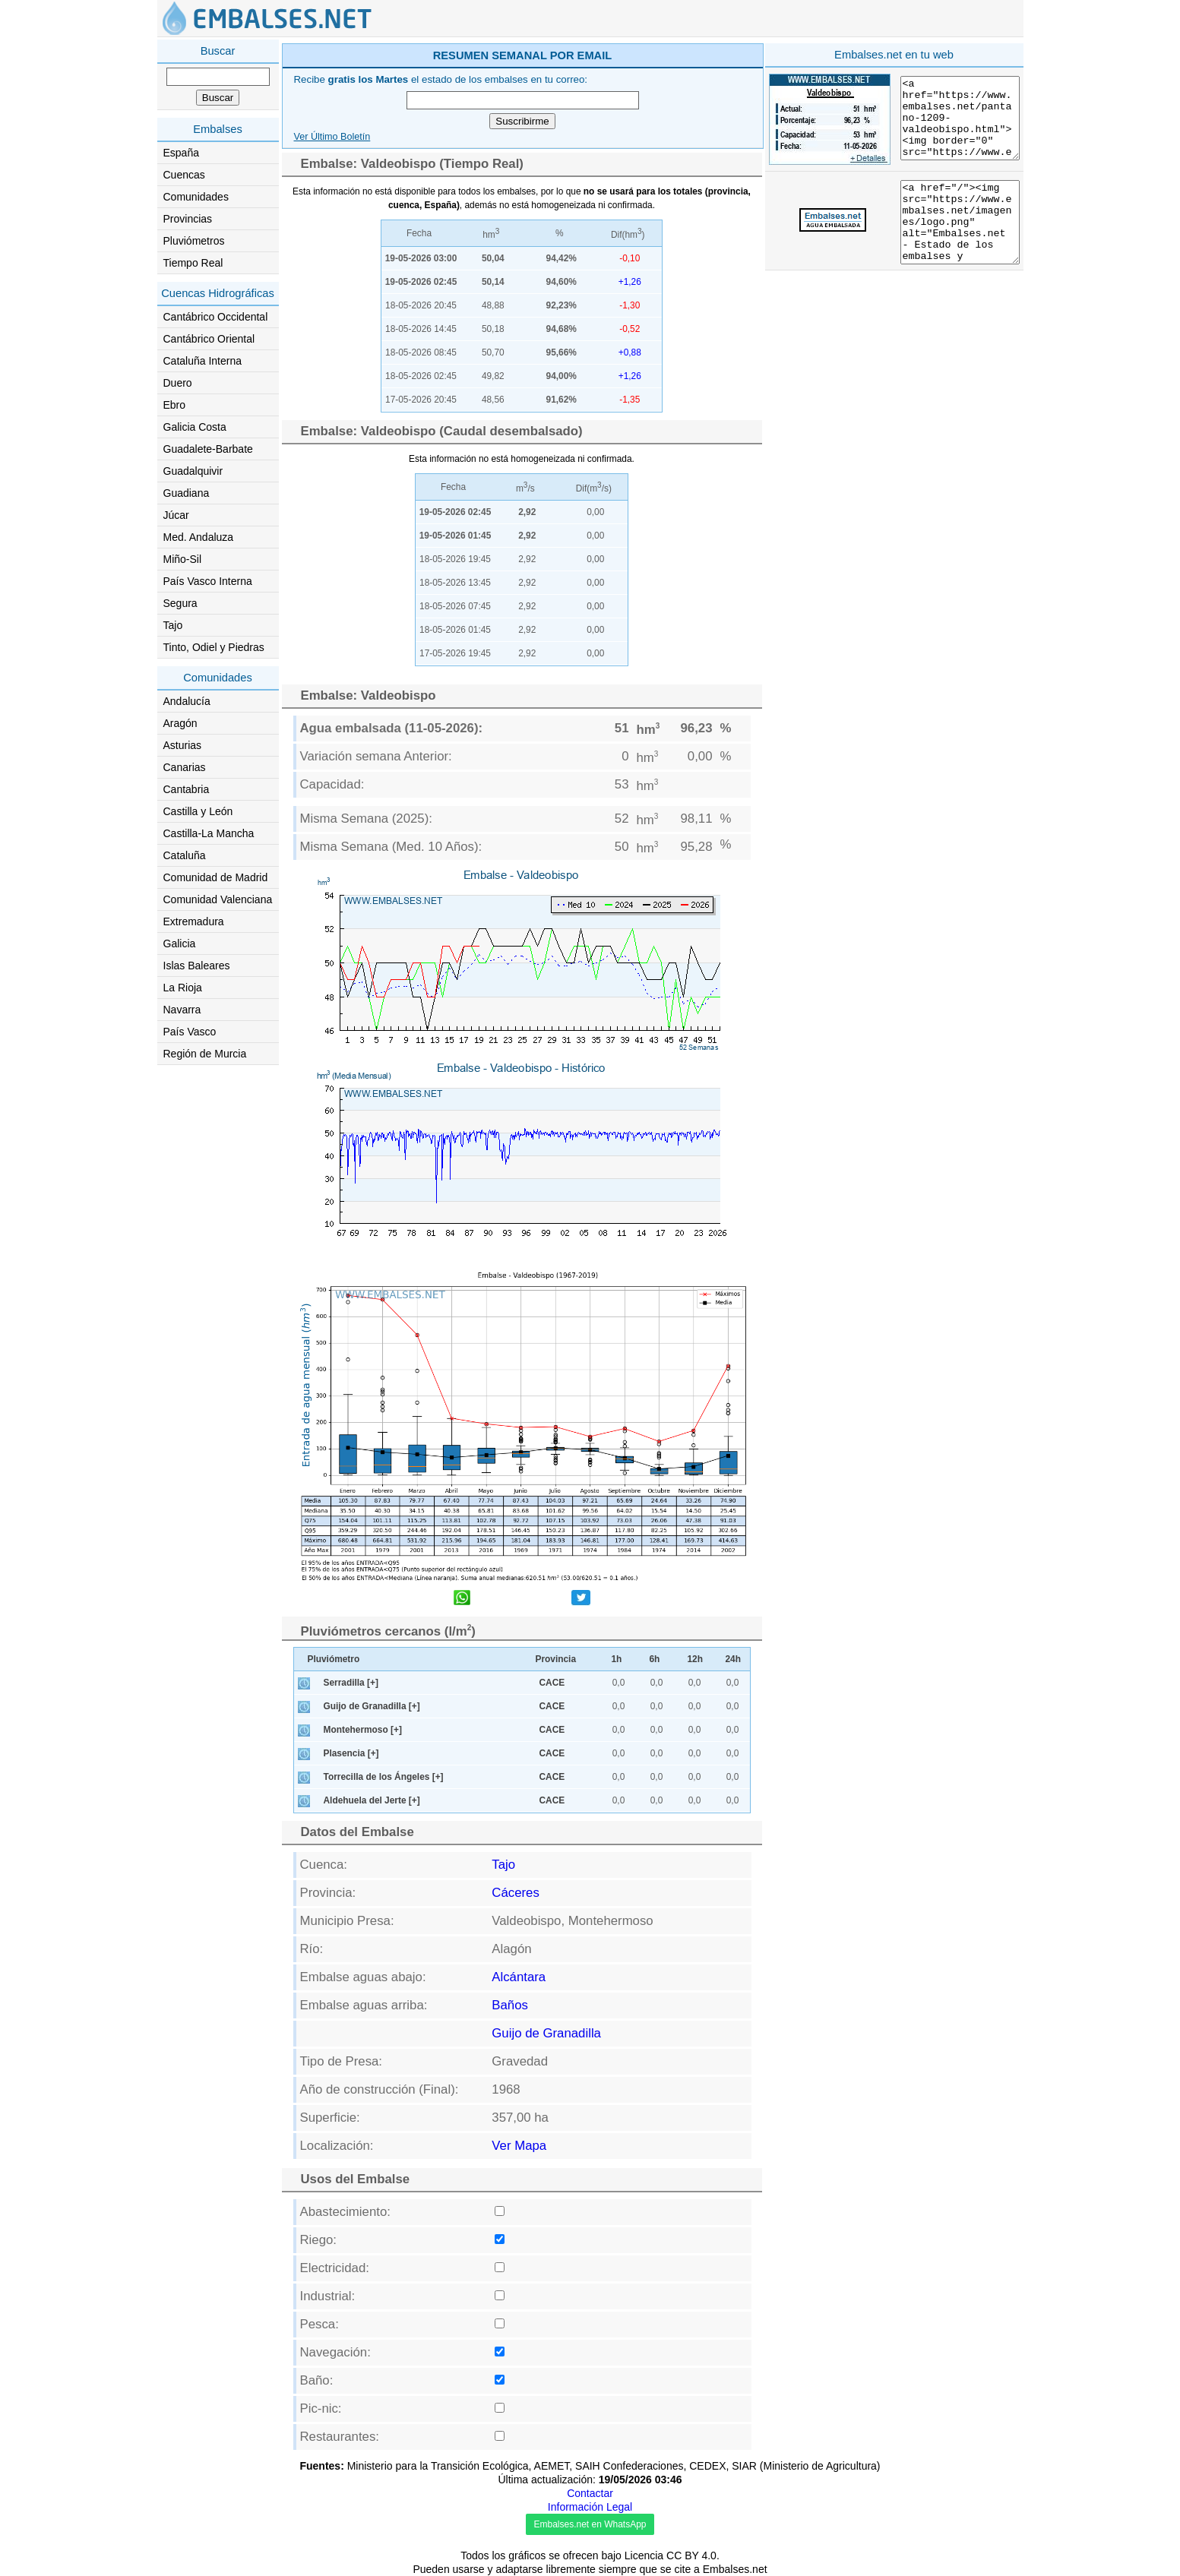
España (181, 153)
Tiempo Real (193, 263)
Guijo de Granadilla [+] (372, 1706)
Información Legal (590, 2507)
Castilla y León (198, 811)
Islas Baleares (196, 965)
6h (655, 1659)
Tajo (173, 625)
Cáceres (515, 1892)
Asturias (182, 745)
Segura (180, 603)
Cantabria (186, 789)
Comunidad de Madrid (215, 877)
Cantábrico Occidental (215, 317)
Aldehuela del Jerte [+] (372, 1800)
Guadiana (186, 493)
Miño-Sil (182, 559)
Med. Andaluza (198, 537)
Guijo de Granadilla (546, 2033)
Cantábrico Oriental (209, 339)
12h (696, 1659)
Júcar (176, 515)
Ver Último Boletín (332, 136)
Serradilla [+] (351, 1682)
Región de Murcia (205, 1054)
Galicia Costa (194, 427)
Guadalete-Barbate (208, 449)
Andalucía (186, 701)
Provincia (556, 1659)
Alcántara (519, 1977)
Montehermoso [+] (363, 1729)
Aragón (180, 723)
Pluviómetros (194, 241)
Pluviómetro (334, 1659)
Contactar (590, 2493)
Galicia (179, 943)
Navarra (182, 1010)
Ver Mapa (519, 2145)
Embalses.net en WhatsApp (589, 2524)
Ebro (174, 405)
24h (734, 1659)
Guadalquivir (193, 471)
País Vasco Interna (207, 581)
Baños (510, 2005)
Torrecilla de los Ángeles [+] (384, 1777)
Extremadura (193, 921)
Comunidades (196, 197)
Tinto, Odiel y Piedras (213, 647)
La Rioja (182, 987)
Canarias (184, 767)
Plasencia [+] (351, 1753)
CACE (552, 1682)
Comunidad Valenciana (218, 899)
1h (617, 1659)
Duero (177, 383)
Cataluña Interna (202, 361)
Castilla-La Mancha (209, 833)
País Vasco (190, 1032)
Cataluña (184, 855)
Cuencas (184, 175)
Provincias (188, 219)
